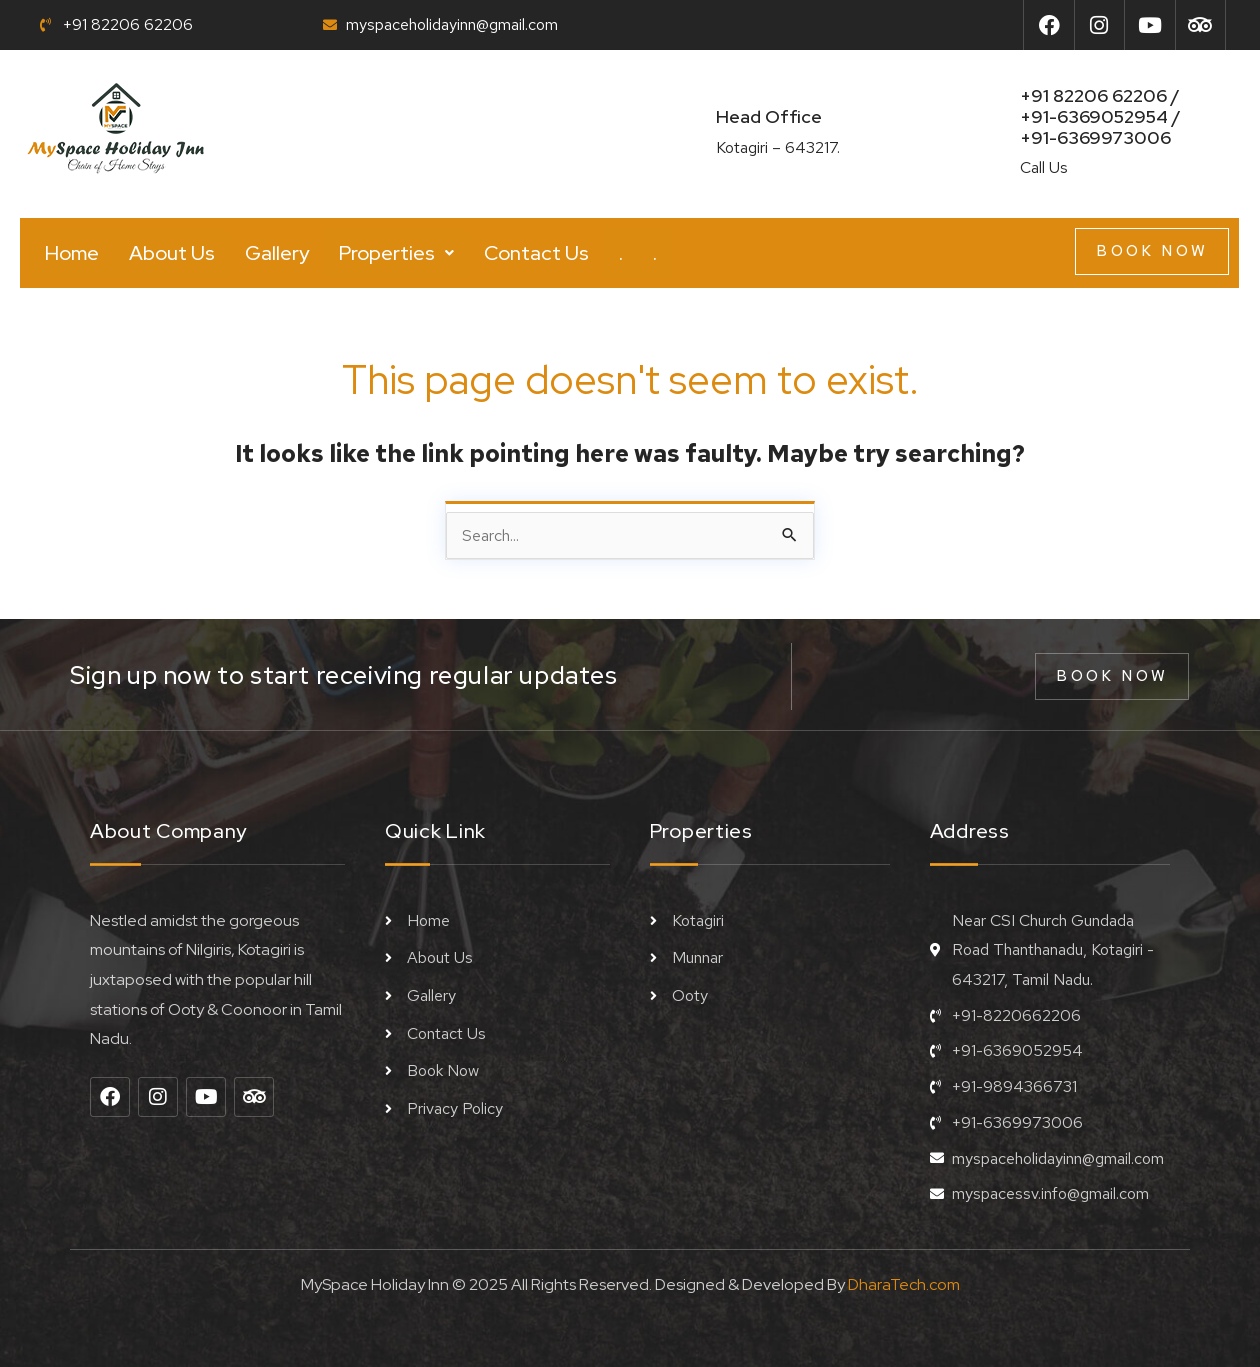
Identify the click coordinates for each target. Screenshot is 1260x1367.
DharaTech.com (904, 1284)
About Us (172, 253)
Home (72, 253)
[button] (396, 253)
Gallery (277, 253)
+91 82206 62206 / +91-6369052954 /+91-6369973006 (1100, 116)
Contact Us (536, 253)
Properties (396, 253)
